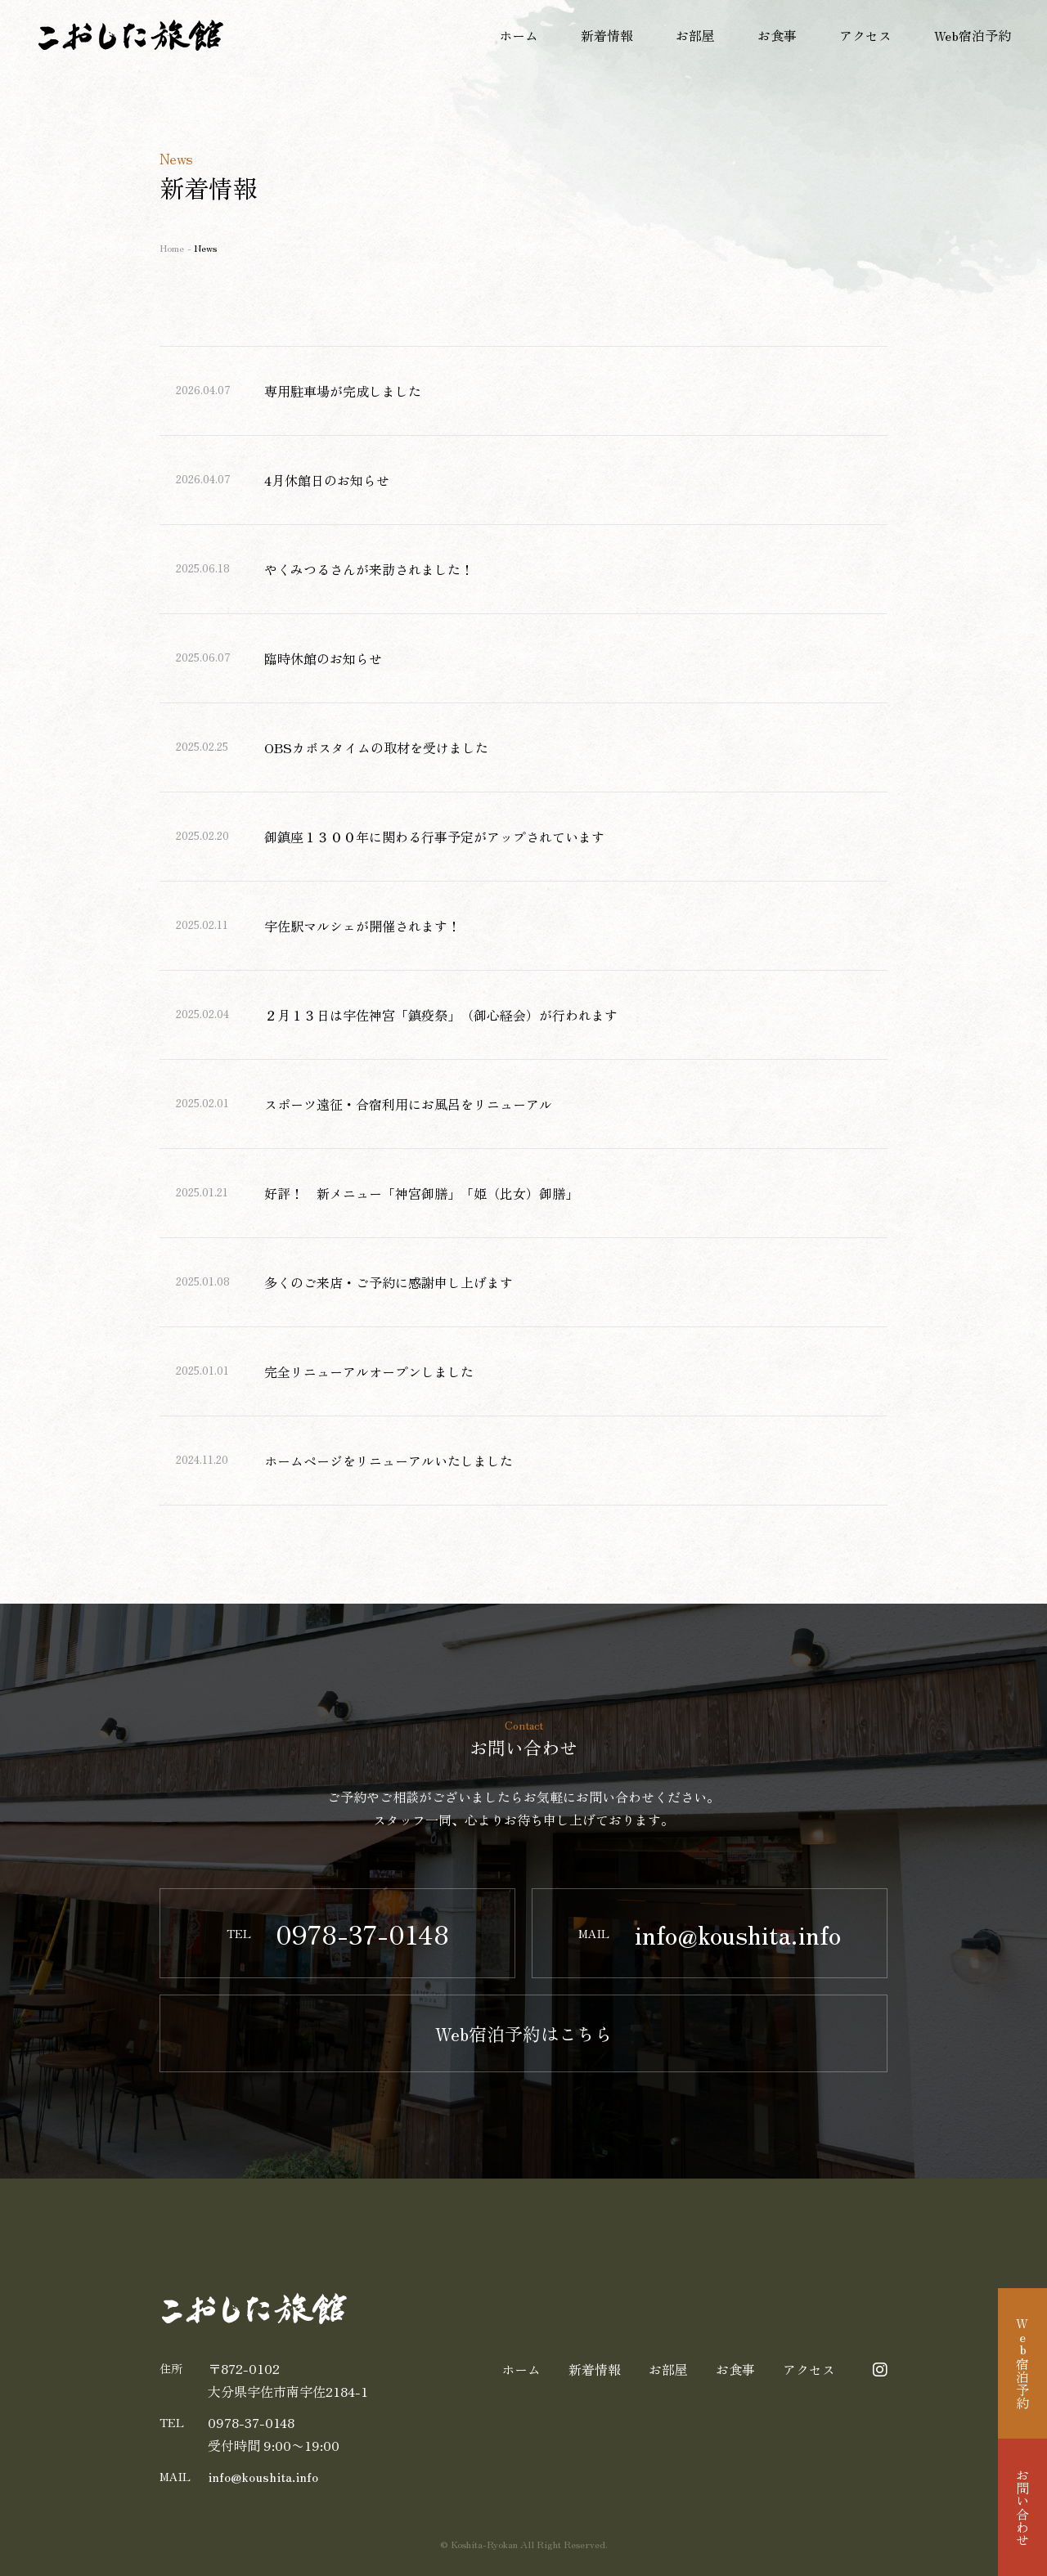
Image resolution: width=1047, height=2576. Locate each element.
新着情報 (607, 35)
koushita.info (263, 2476)
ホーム (518, 35)
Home (172, 247)
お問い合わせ (1022, 2507)
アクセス (865, 35)
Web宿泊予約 (972, 35)
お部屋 (695, 35)
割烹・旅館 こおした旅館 (131, 35)
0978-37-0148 (251, 2422)
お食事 (777, 35)
